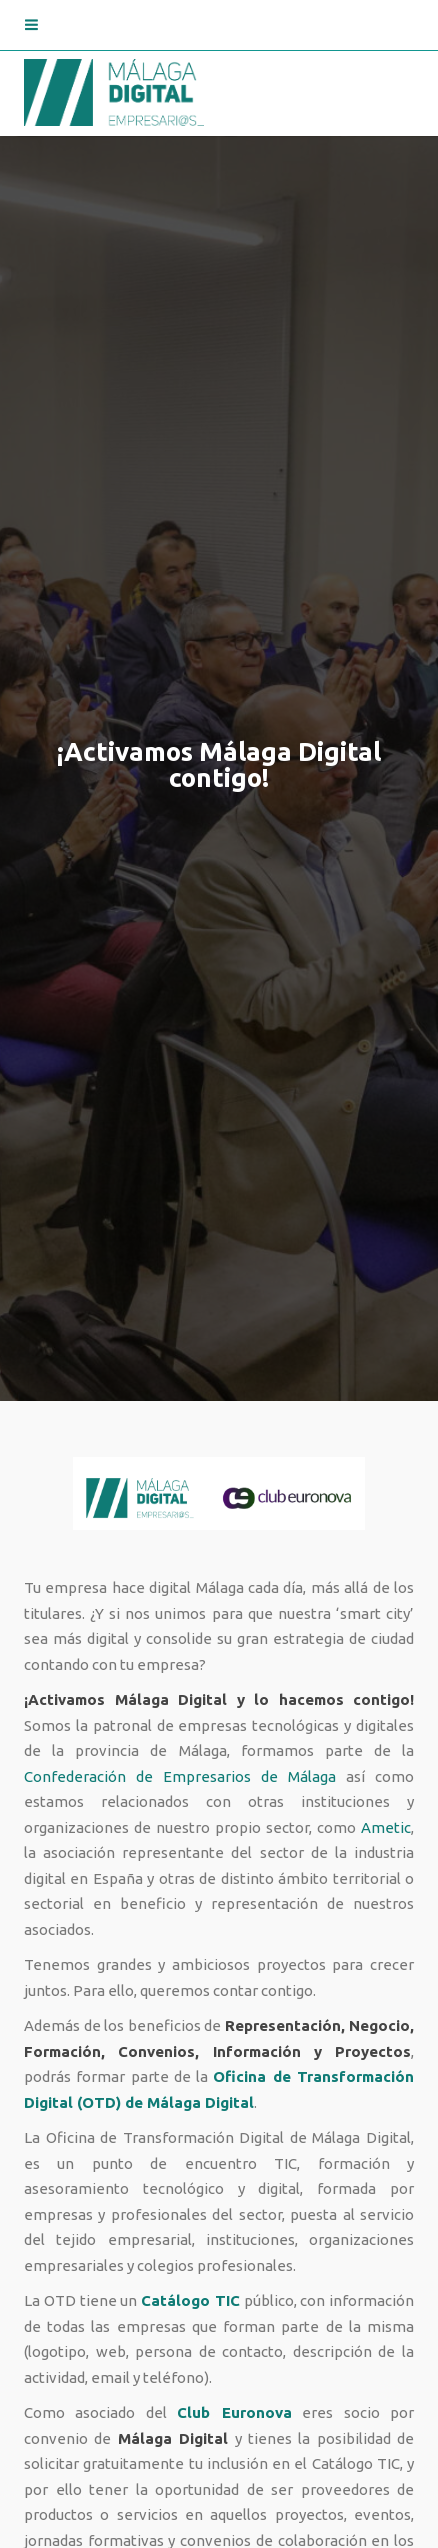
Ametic (386, 1827)
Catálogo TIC (190, 2300)
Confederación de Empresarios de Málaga (180, 1776)
